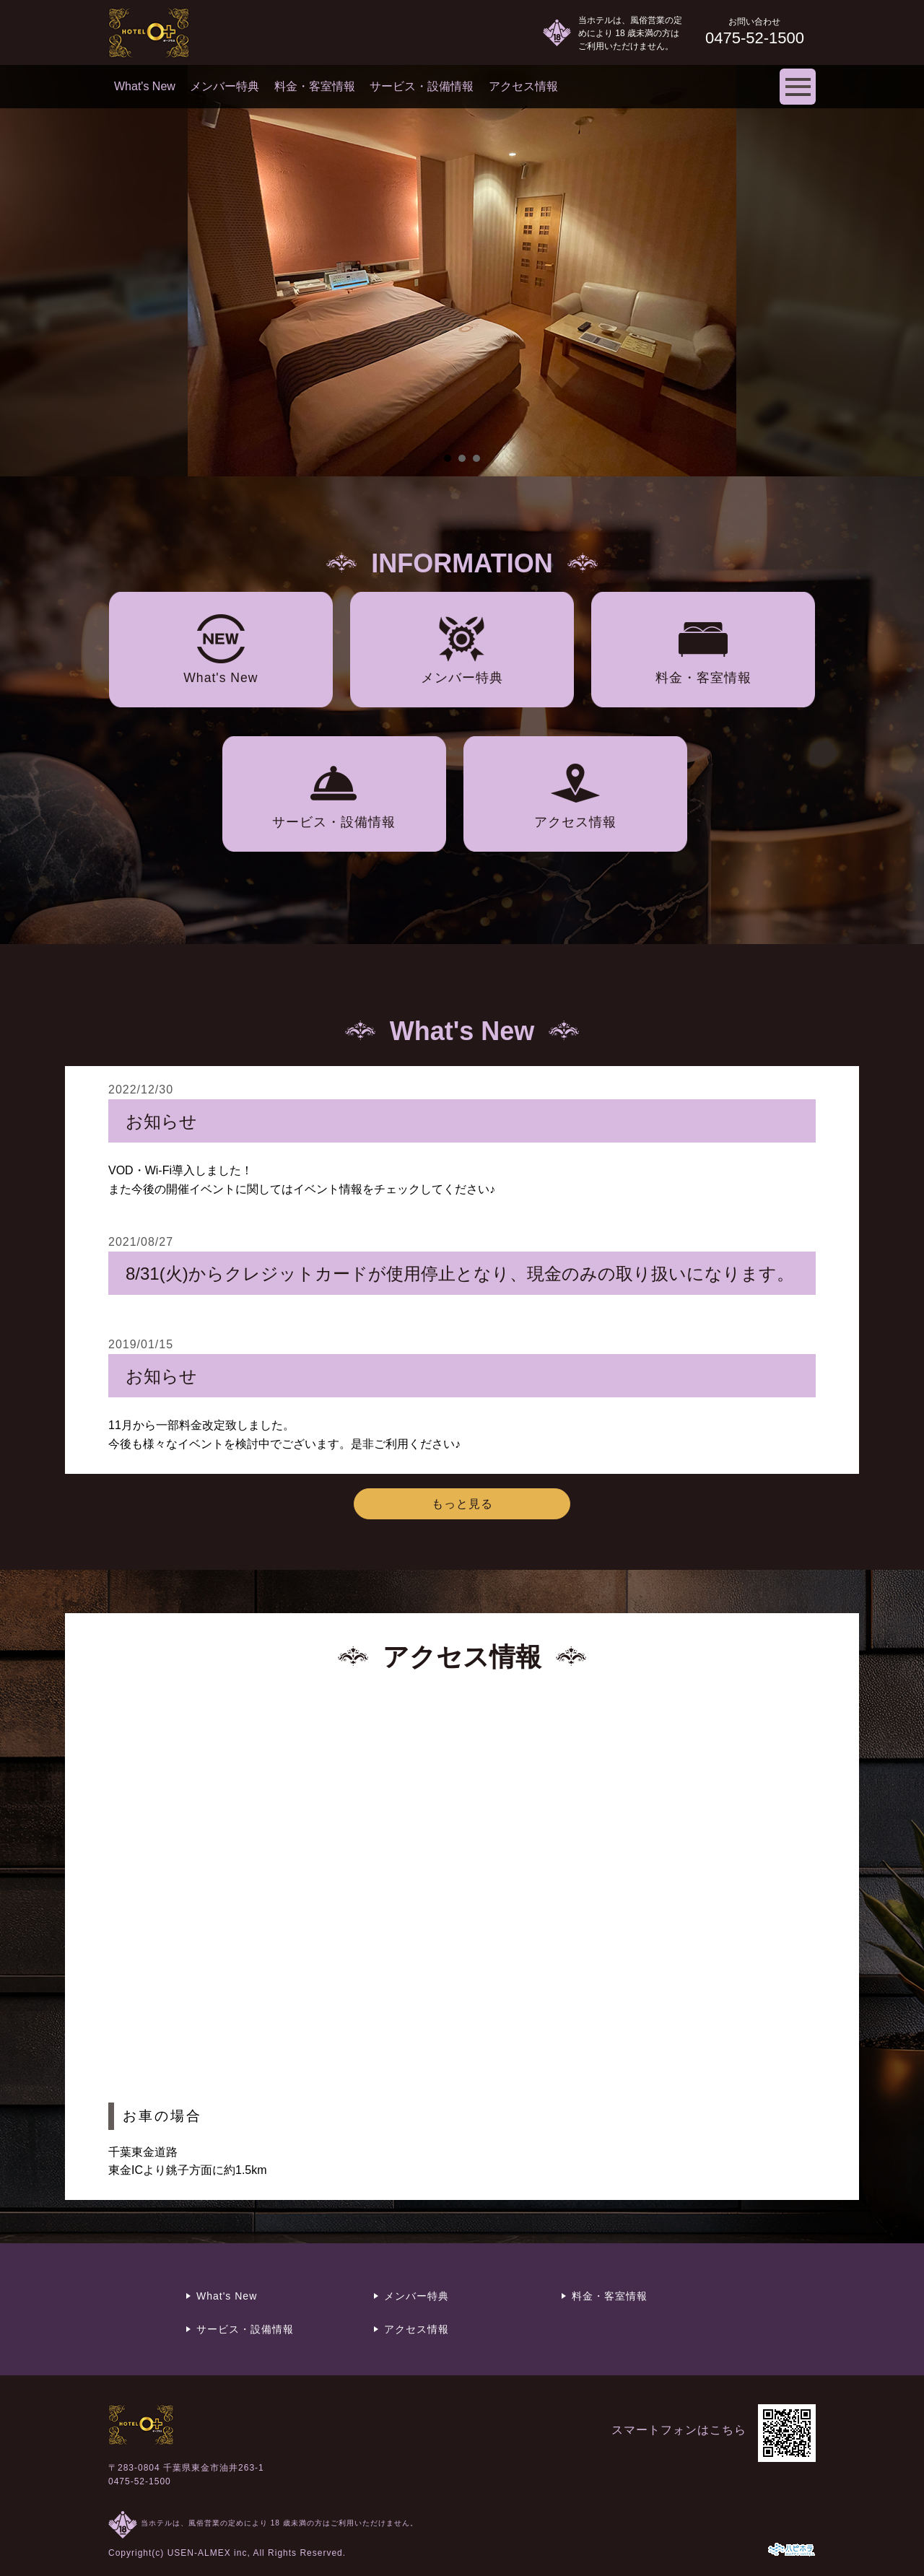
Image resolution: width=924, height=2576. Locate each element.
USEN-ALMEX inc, (208, 2553)
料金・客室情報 (314, 86)
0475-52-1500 (139, 2481)
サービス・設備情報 (422, 86)
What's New (144, 86)
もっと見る (462, 1504)
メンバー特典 (224, 86)
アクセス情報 (523, 86)
